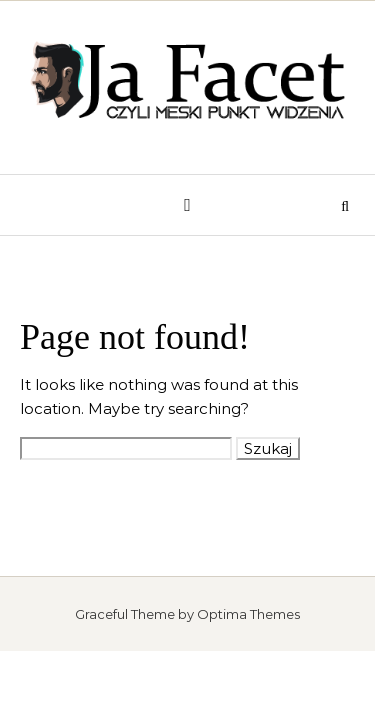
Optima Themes (248, 614)
